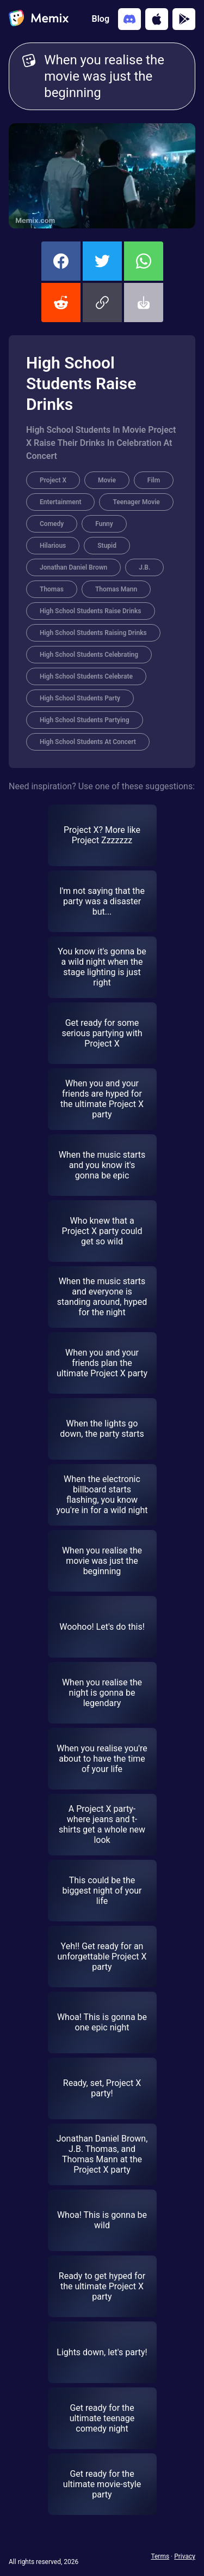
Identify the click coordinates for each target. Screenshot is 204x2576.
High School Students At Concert (88, 742)
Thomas (52, 589)
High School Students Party (80, 698)
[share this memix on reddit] (61, 302)
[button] (102, 302)
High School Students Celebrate (86, 676)
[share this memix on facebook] (61, 261)
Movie (107, 480)
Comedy (52, 524)
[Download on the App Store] (156, 19)
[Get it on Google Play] (183, 19)
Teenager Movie (136, 502)
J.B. (144, 567)
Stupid (106, 545)
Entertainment (60, 502)
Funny (104, 524)
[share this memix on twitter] (102, 261)
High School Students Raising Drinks (93, 633)
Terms (160, 2556)
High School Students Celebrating (89, 654)
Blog (100, 19)
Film (153, 480)
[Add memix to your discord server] (129, 19)
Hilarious (53, 545)
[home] (39, 19)
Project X (53, 480)
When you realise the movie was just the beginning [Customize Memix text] (113, 76)
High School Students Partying (84, 720)
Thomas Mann (116, 589)
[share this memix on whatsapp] (143, 261)
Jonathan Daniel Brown (73, 567)
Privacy (184, 2556)
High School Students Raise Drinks (90, 611)
